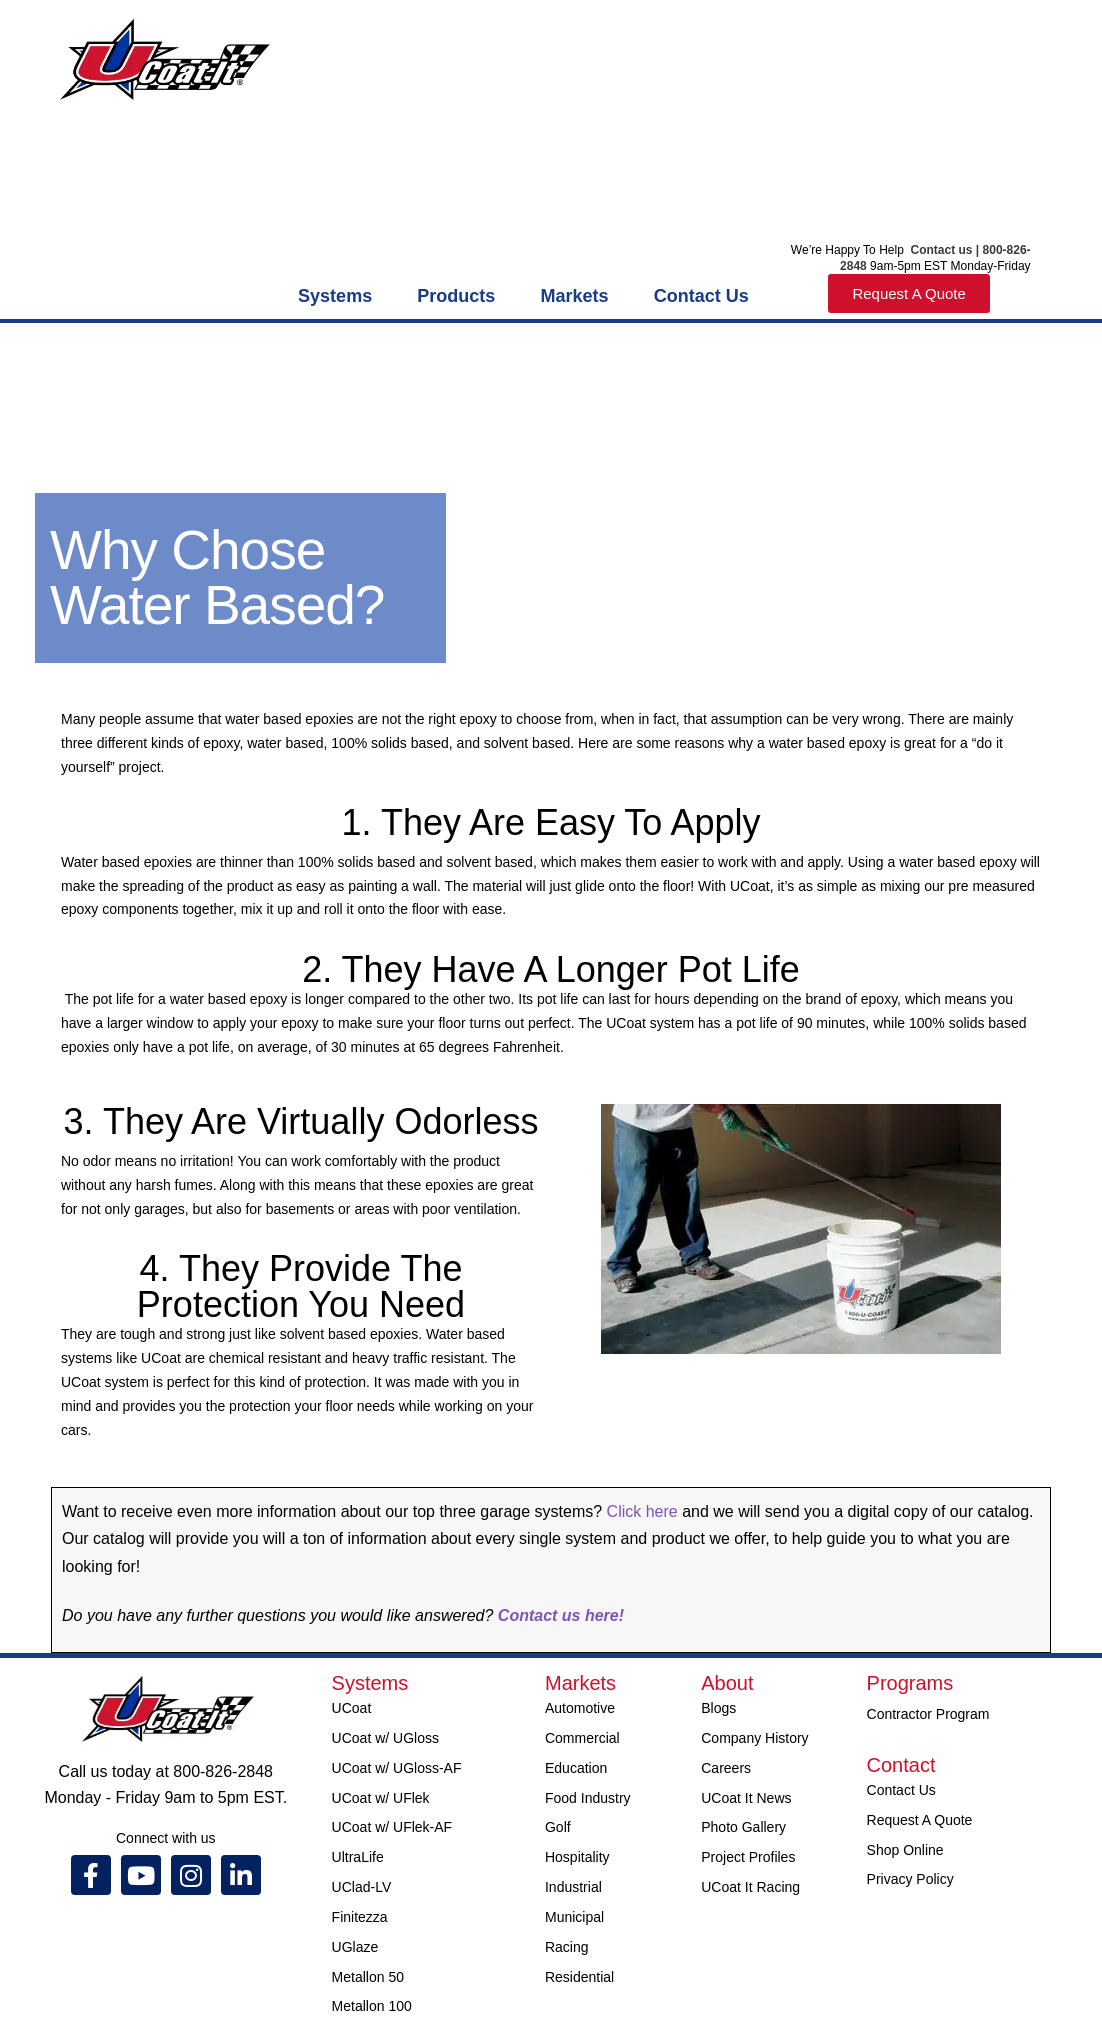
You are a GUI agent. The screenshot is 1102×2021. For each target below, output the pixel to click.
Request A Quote (920, 1820)
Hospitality (577, 1857)
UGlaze (355, 1947)
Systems (335, 296)
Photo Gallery (743, 1827)
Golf (558, 1827)
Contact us (939, 250)
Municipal (574, 1917)
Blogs (718, 1708)
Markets (575, 296)
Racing (567, 1947)
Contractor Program (928, 1714)
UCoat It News (746, 1798)
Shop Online (905, 1850)
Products (456, 296)
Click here (645, 1511)
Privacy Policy (910, 1879)
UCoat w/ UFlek (381, 1798)
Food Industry (588, 1798)
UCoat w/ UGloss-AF (397, 1768)
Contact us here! (558, 1615)
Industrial (573, 1887)
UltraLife (358, 1857)
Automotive (580, 1708)
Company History (754, 1738)
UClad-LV (362, 1887)
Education (576, 1768)
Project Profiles (748, 1857)
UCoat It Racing (750, 1887)
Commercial (582, 1738)
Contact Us (701, 296)
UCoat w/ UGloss (385, 1738)
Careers (726, 1768)
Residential (579, 1977)
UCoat (352, 1708)
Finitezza (360, 1917)
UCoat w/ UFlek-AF (392, 1827)
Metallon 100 (372, 2006)
